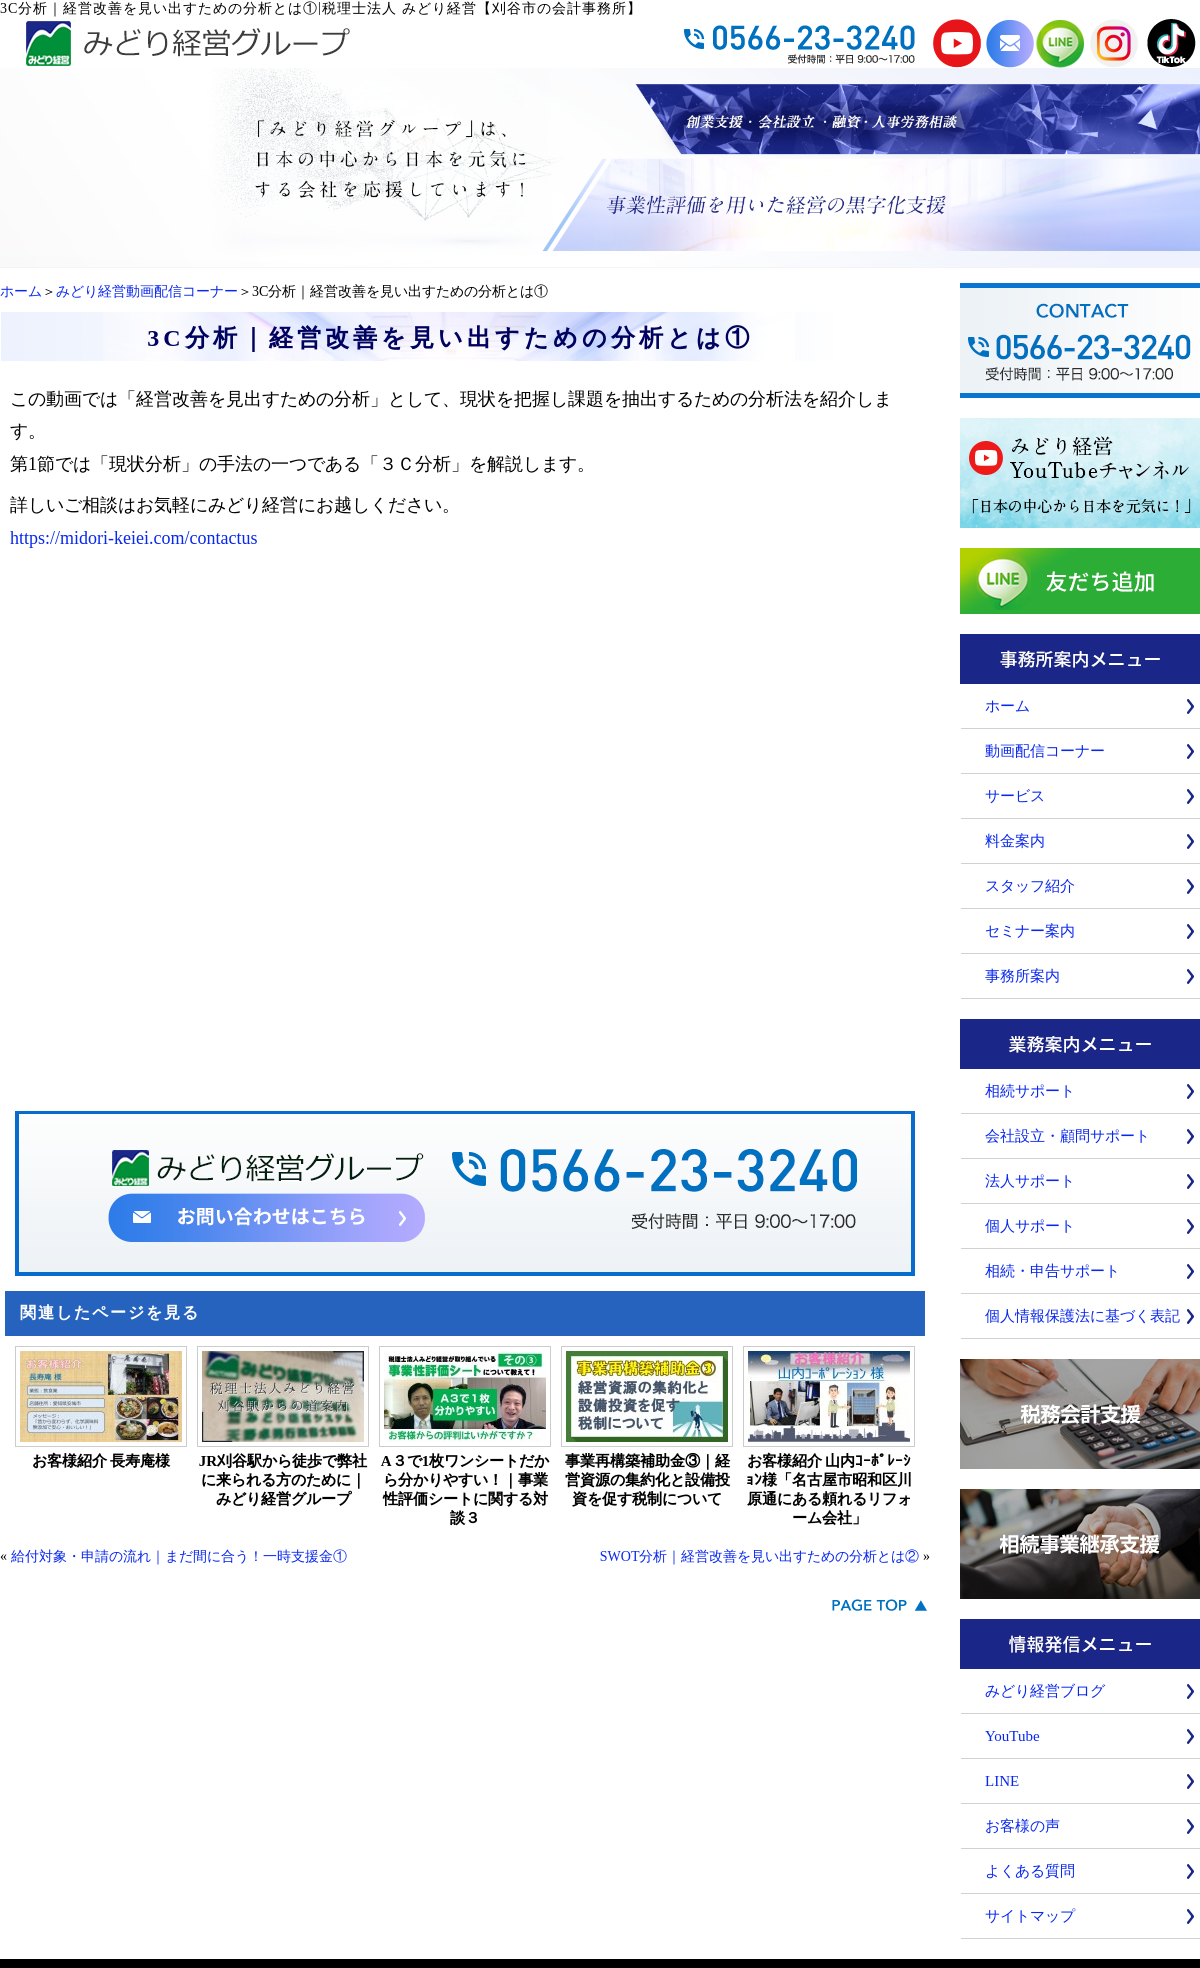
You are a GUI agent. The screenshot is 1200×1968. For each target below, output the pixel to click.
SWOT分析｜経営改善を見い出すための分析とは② (760, 1556)
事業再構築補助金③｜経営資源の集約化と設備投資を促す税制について (647, 1480)
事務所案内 (1022, 976)
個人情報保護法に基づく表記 (1082, 1316)
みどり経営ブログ (1045, 1691)
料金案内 (1015, 841)
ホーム (21, 291)
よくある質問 (1030, 1871)
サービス (1015, 796)
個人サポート (1030, 1226)
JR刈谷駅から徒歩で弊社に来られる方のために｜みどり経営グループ (283, 1480)
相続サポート (1030, 1091)
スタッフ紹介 (1030, 886)
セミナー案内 (1030, 931)
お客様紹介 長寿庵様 (101, 1461)
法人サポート (1030, 1181)
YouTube (1012, 1736)
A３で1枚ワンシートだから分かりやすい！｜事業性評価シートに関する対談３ (465, 1489)
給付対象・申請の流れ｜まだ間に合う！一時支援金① (179, 1556)
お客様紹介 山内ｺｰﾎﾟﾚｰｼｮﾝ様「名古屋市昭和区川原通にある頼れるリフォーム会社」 (829, 1489)
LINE (1002, 1781)
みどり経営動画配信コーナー (147, 291)
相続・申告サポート (1052, 1271)
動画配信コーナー (1045, 751)
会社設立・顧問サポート (1067, 1136)
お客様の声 (1022, 1826)
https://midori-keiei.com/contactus (133, 538)
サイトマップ (1030, 1916)
